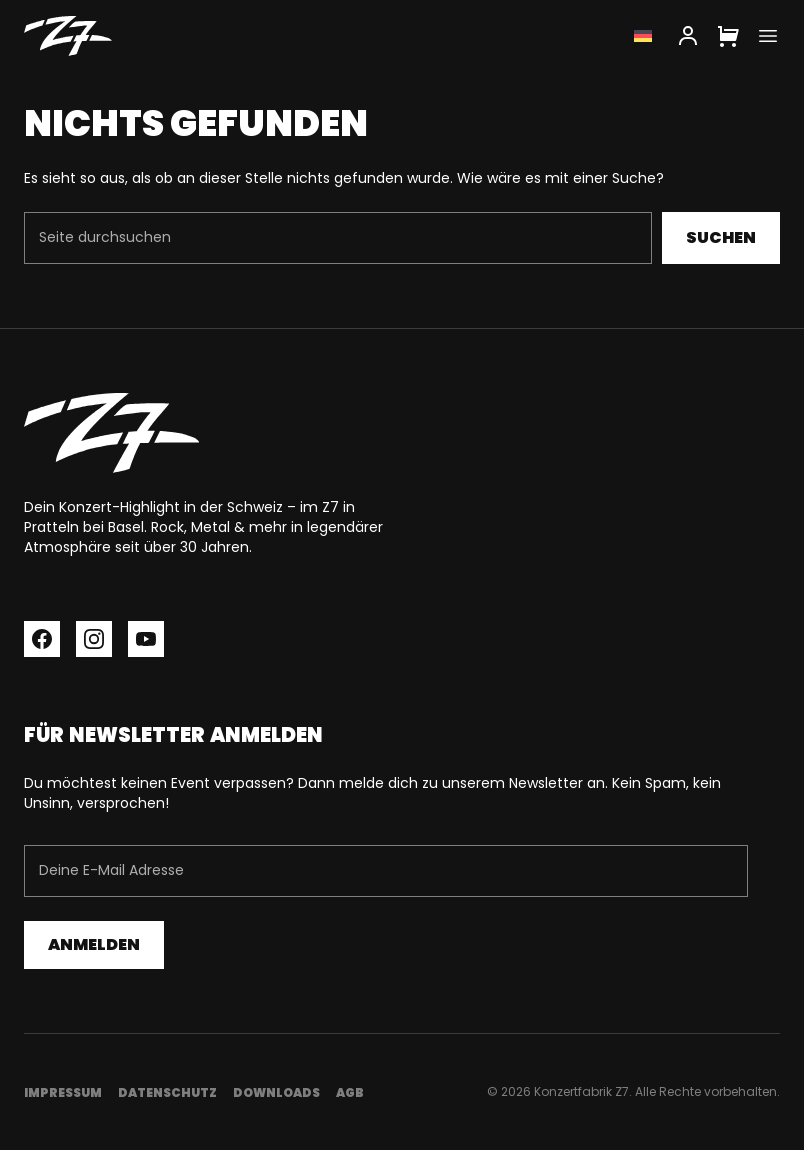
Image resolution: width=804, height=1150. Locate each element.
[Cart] (728, 36)
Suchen (721, 237)
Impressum (63, 1092)
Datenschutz (167, 1092)
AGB (350, 1092)
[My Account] (688, 36)
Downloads (276, 1092)
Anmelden (94, 944)
